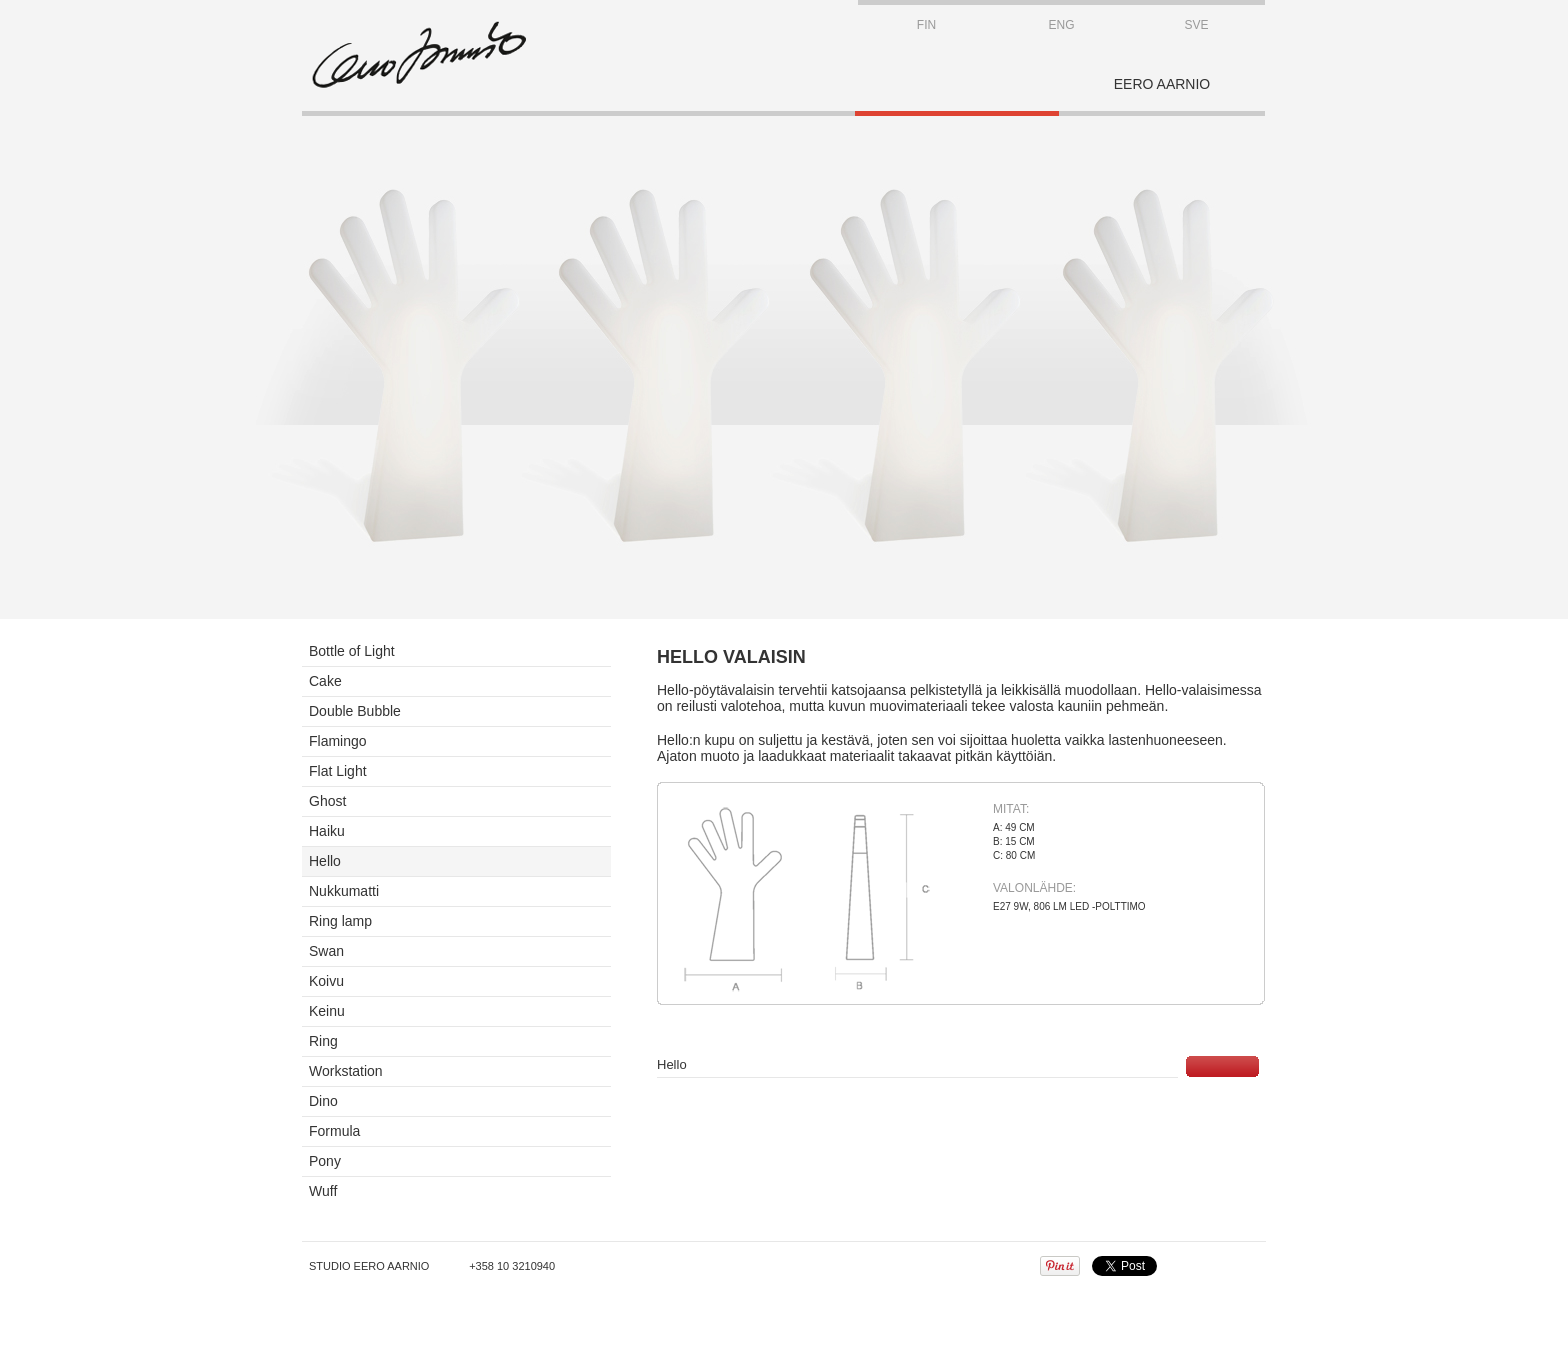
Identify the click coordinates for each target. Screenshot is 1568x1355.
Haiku (327, 831)
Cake (325, 681)
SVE (1196, 25)
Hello (325, 861)
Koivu (326, 981)
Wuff (323, 1191)
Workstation (346, 1071)
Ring (323, 1041)
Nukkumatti (344, 891)
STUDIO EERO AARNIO (419, 55)
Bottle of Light (352, 651)
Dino (323, 1101)
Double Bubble (355, 711)
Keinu (327, 1011)
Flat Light (338, 771)
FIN (926, 25)
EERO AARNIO (1162, 84)
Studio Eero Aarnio (369, 1266)
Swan (326, 951)
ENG (1061, 25)
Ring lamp (340, 921)
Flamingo (338, 741)
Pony (325, 1161)
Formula (334, 1131)
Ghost (327, 801)
